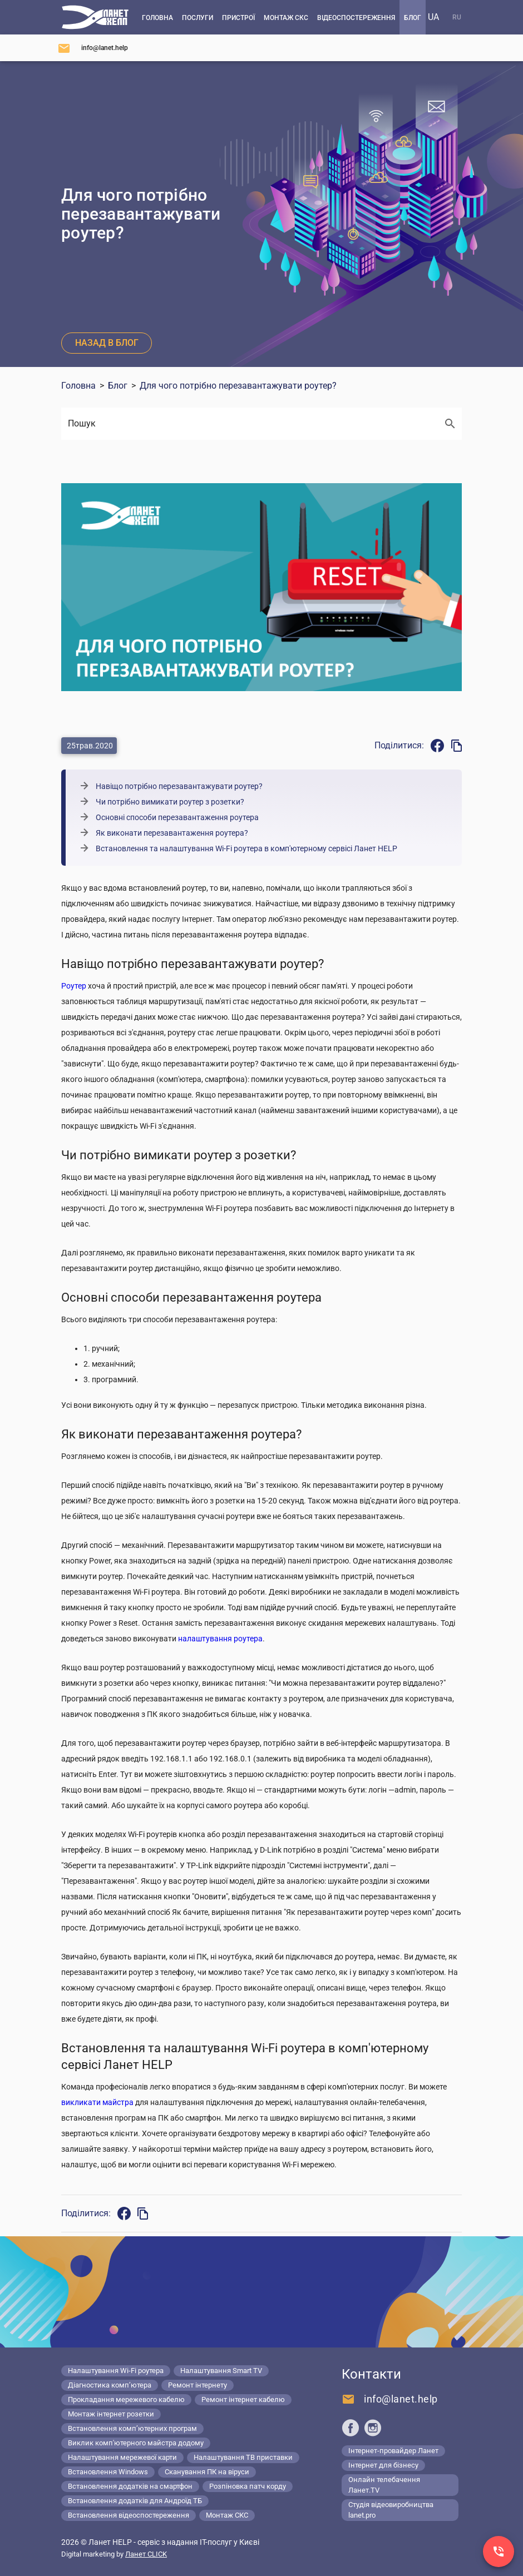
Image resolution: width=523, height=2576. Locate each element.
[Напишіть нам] (92, 47)
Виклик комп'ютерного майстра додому (136, 2443)
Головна (78, 385)
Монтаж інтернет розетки (111, 2414)
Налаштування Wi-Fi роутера (116, 2370)
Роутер (73, 985)
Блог (117, 385)
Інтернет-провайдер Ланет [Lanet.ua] (393, 2450)
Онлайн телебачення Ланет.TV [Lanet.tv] (384, 2484)
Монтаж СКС (227, 2515)
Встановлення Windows (108, 2472)
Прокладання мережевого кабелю (126, 2399)
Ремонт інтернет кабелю (243, 2399)
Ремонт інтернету (197, 2385)
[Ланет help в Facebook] (350, 2427)
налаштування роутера (220, 1638)
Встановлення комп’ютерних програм (132, 2428)
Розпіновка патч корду (247, 2486)
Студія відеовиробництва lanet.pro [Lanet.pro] (390, 2509)
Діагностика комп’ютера (109, 2385)
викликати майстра (97, 2102)
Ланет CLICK (146, 2554)
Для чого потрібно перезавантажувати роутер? (238, 385)
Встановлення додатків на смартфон (130, 2486)
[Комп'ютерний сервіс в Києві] (95, 17)
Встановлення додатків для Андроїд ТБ (135, 2500)
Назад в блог (107, 342)
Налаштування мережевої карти (122, 2457)
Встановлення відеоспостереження (128, 2515)
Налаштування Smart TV (221, 2370)
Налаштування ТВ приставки (243, 2457)
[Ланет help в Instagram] (373, 2427)
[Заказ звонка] (498, 2551)
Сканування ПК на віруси (207, 2472)
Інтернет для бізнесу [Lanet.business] (383, 2465)
